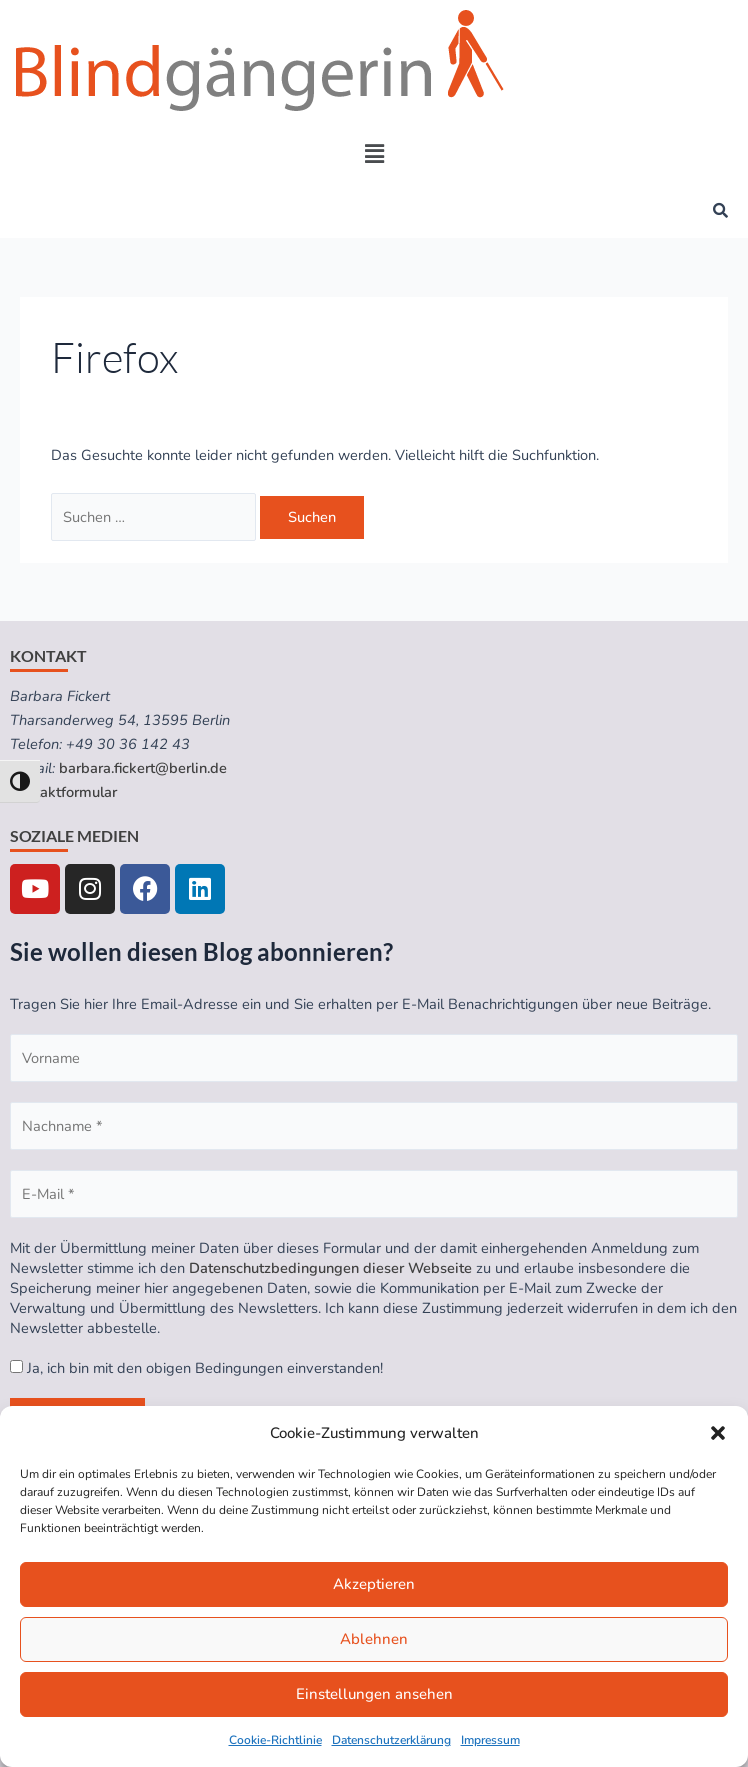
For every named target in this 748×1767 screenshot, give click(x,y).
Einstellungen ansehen (374, 1694)
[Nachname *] (374, 1126)
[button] (718, 1433)
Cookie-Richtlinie (275, 1740)
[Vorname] (374, 1058)
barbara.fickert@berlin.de (143, 768)
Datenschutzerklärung (391, 1740)
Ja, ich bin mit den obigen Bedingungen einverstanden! (196, 1368)
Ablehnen (374, 1639)
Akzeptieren (374, 1584)
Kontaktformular (63, 792)
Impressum (490, 1740)
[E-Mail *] (374, 1194)
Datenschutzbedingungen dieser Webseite (330, 1268)
